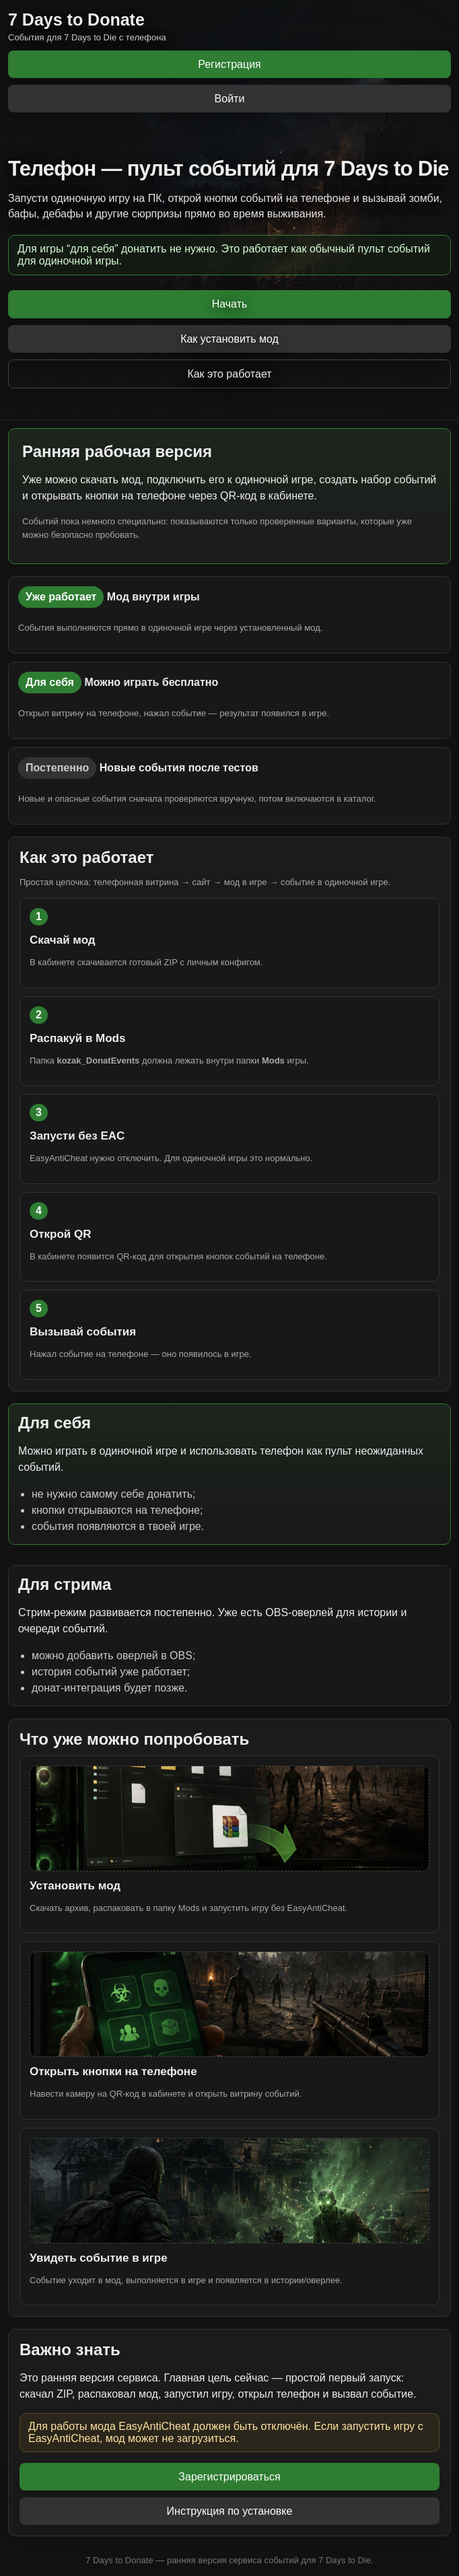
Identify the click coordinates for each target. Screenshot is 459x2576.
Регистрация (229, 64)
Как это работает (229, 374)
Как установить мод (229, 339)
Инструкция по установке (230, 2511)
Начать (230, 304)
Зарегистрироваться (229, 2476)
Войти (230, 98)
